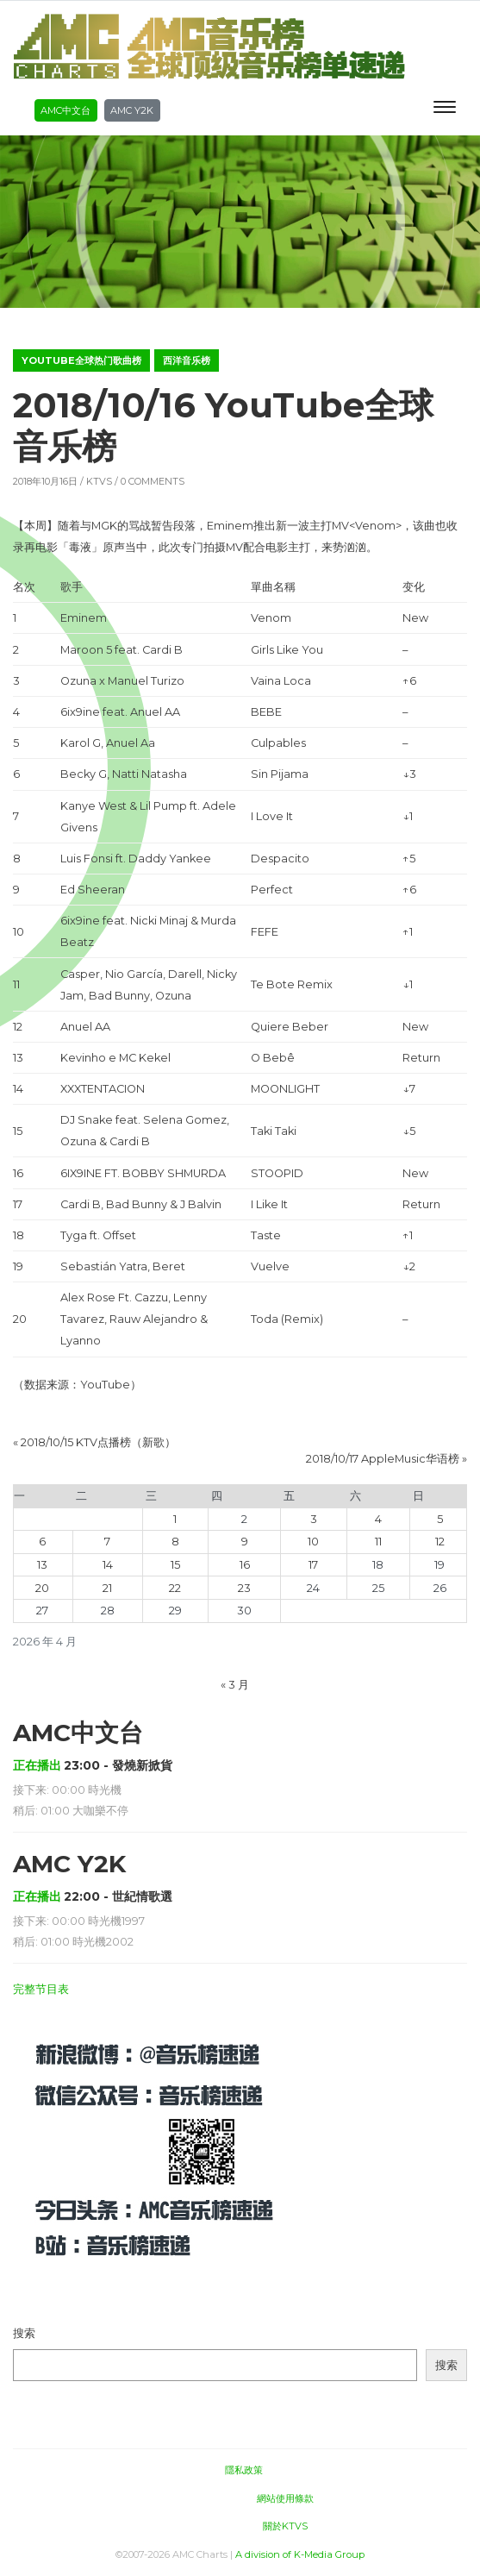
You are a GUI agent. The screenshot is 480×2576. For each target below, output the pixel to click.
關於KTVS (285, 2526)
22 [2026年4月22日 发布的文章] (175, 1588)
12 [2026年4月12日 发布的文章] (440, 1541)
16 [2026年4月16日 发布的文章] (245, 1564)
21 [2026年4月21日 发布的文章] (107, 1588)
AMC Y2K (131, 110)
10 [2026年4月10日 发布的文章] (313, 1541)
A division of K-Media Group (300, 2554)
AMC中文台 (65, 110)
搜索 (24, 2333)
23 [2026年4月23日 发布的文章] (244, 1588)
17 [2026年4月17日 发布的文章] (313, 1564)
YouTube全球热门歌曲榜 (81, 360)
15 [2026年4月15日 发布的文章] (175, 1564)
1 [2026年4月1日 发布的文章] (175, 1519)
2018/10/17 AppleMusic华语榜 (382, 1458)
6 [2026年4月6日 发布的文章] (42, 1541)
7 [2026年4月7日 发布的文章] (107, 1541)
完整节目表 (41, 1989)
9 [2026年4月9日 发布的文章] (244, 1541)
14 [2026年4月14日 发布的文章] (108, 1564)
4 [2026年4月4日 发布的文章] (378, 1519)
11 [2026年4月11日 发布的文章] (378, 1541)
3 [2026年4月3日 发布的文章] (313, 1519)
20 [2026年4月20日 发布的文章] (42, 1588)
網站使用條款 (285, 2498)
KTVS (99, 481)
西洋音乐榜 (186, 360)
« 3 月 (235, 1684)
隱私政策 (244, 2470)
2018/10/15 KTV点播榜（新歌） (98, 1442)
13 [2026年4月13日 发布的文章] (42, 1564)
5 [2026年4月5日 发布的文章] (440, 1519)
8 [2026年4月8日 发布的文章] (175, 1541)
